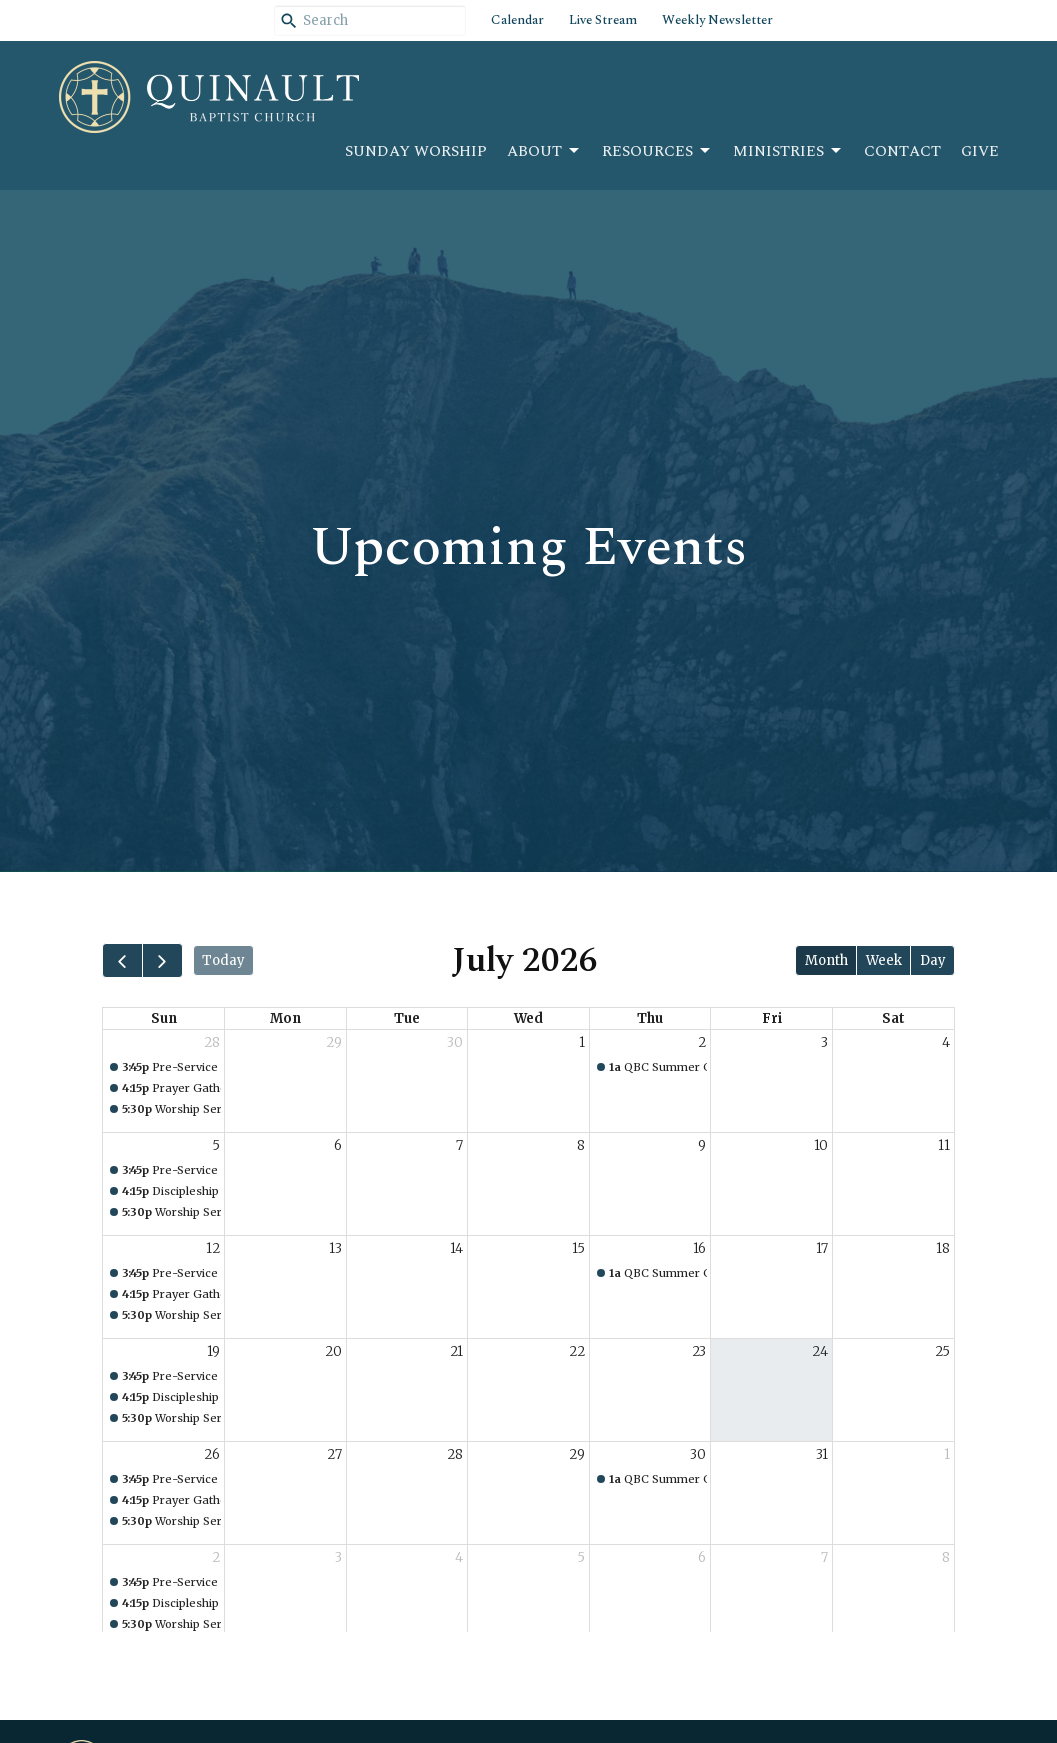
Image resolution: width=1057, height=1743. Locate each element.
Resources (657, 151)
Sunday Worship (416, 151)
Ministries (788, 151)
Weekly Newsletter (717, 20)
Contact (902, 151)
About (544, 151)
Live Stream (603, 20)
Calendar (517, 20)
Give (980, 151)
